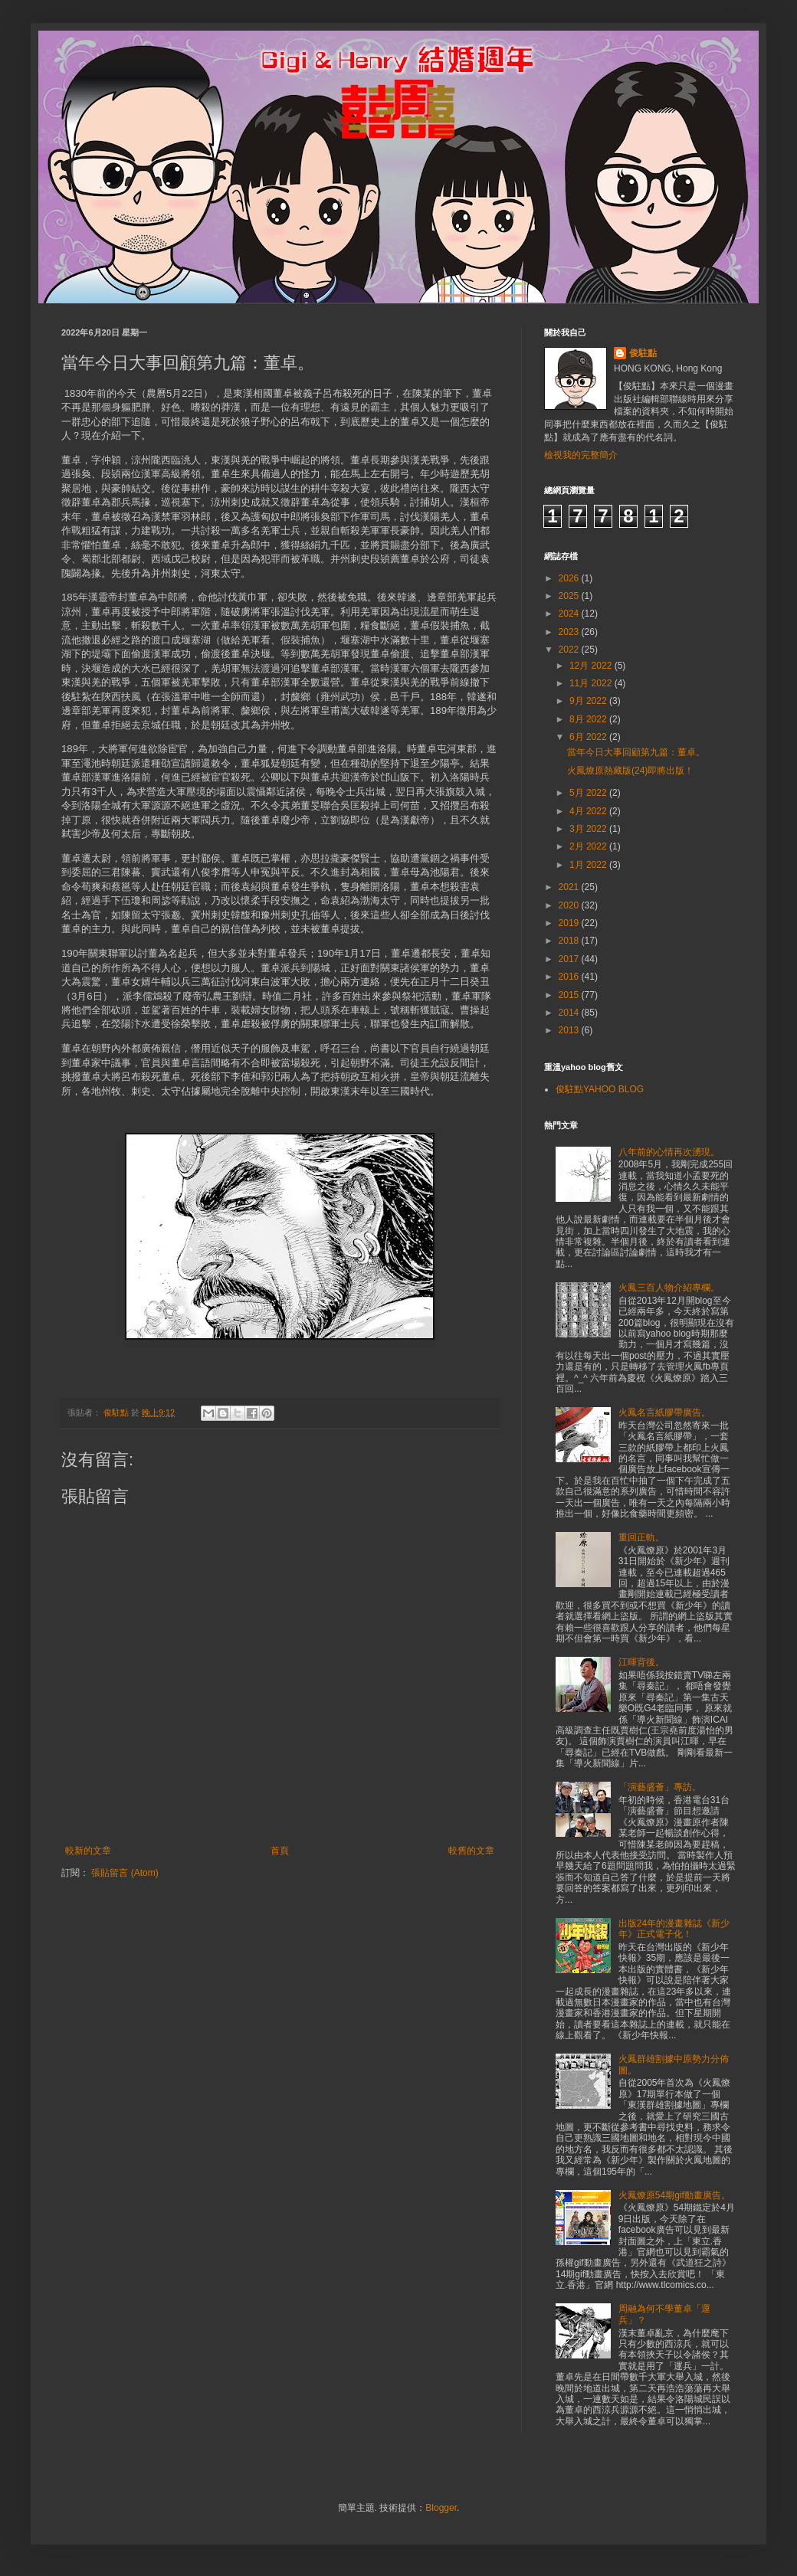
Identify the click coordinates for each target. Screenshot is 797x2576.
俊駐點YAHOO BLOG (600, 1089)
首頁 (280, 1850)
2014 (570, 1012)
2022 (570, 649)
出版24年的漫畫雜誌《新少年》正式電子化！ (674, 1928)
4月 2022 (589, 811)
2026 (570, 578)
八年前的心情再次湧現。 (669, 1152)
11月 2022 (592, 683)
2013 (570, 1030)
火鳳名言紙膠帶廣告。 (664, 1412)
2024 (570, 613)
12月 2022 (592, 665)
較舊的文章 (471, 1850)
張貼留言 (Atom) (124, 1872)
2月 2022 (589, 846)
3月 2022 (589, 828)
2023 (570, 632)
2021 (570, 887)
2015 (570, 995)
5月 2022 (589, 792)
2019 (570, 923)
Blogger (441, 2507)
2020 (570, 905)
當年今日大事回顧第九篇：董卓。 (636, 752)
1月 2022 (589, 864)
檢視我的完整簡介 (581, 455)
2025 (570, 596)
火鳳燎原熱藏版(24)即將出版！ (630, 770)
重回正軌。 (641, 1537)
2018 (570, 940)
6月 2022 (589, 737)
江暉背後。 (641, 1662)
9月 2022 (589, 701)
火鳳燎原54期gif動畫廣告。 (674, 2195)
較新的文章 (88, 1850)
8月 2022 (589, 719)
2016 (570, 976)
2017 (570, 959)
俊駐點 (643, 353)
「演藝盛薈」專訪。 (659, 1787)
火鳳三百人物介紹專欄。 (669, 1287)
